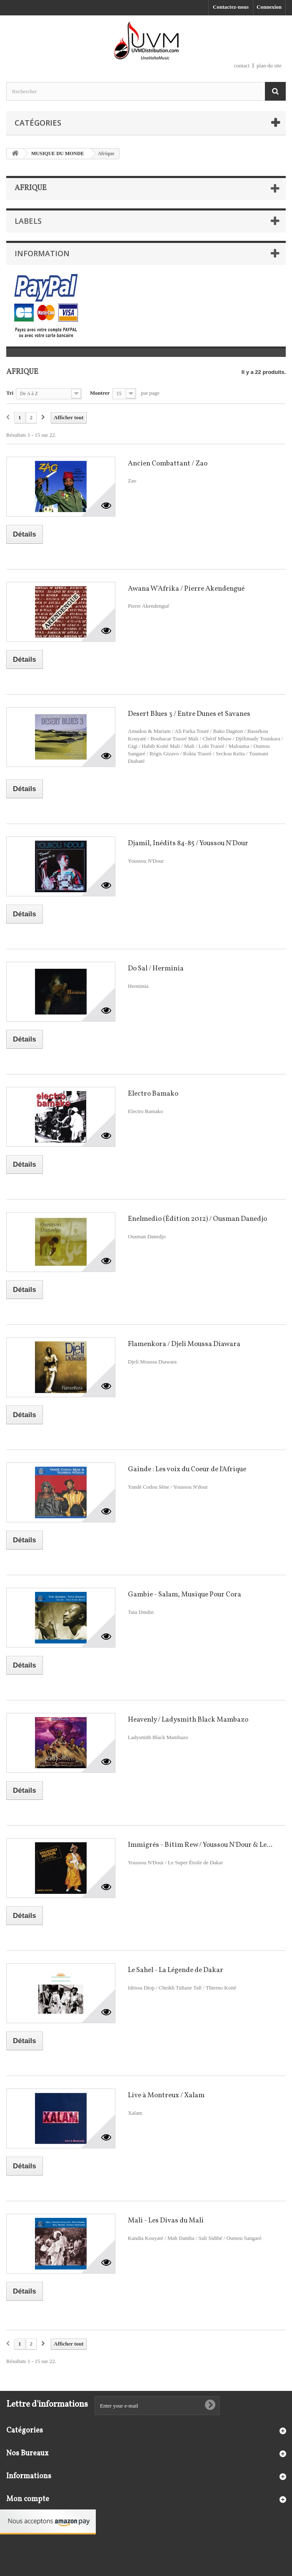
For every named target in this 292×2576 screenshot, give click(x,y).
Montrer (100, 393)
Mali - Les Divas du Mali (166, 2220)
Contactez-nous (231, 7)
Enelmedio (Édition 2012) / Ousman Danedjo (197, 1219)
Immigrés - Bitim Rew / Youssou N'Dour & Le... (200, 1845)
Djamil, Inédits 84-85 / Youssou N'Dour (188, 843)
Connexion (269, 7)
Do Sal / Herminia (156, 968)
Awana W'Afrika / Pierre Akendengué (186, 589)
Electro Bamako (153, 1094)
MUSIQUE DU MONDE (57, 153)
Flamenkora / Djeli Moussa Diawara (184, 1344)
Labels (28, 221)
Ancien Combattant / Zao (167, 463)
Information (42, 253)
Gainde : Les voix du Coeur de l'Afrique (187, 1469)
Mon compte (27, 2499)
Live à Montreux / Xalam (166, 2095)
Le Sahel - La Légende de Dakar (175, 1970)
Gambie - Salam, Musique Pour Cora (184, 1594)
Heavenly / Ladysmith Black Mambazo (188, 1720)
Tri (9, 393)
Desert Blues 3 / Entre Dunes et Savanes (189, 714)
